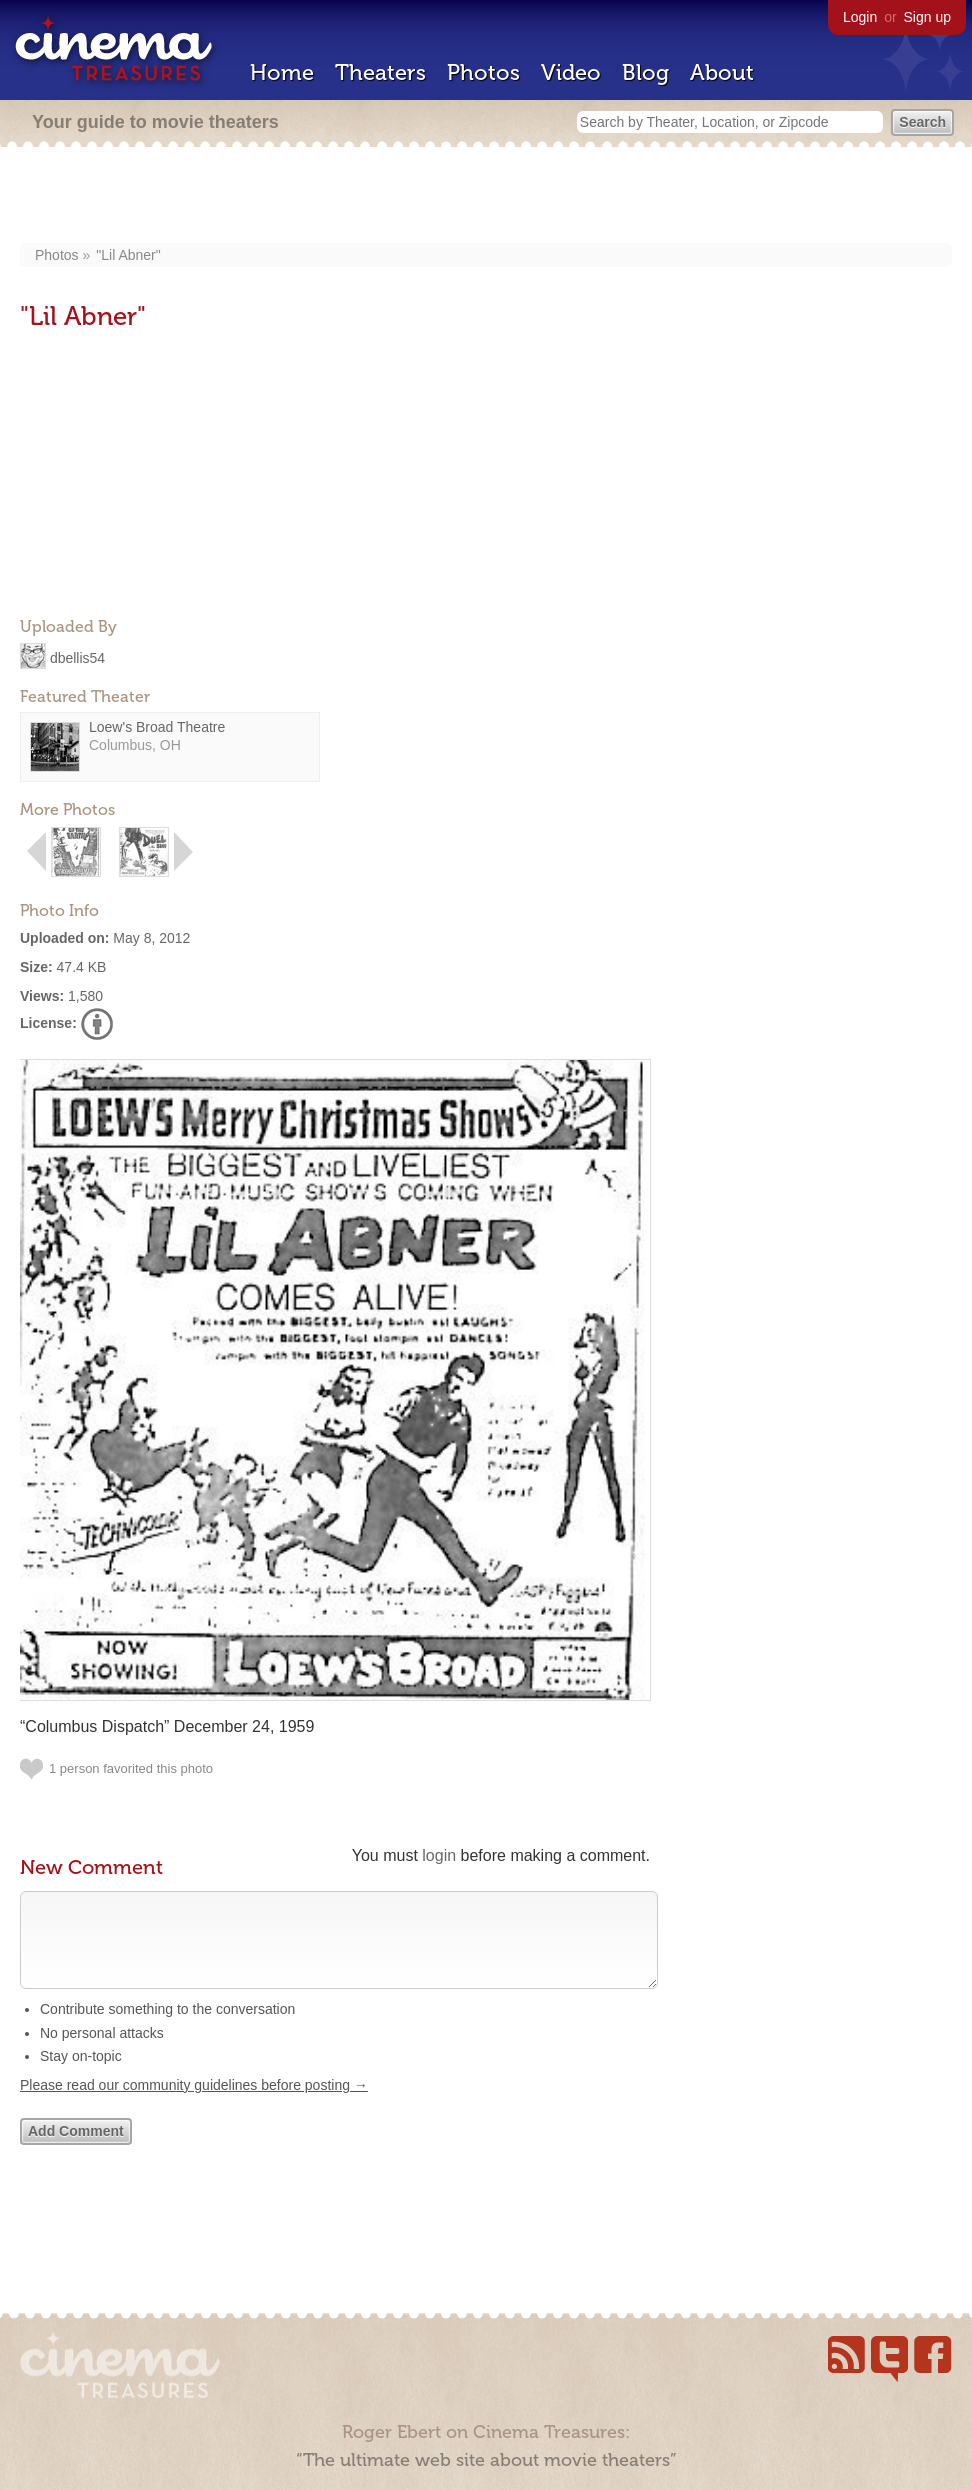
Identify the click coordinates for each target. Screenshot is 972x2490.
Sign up (927, 17)
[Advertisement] (486, 197)
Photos (483, 72)
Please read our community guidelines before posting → (194, 2105)
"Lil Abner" (128, 255)
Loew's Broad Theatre (157, 727)
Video (571, 72)
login (439, 1855)
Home (282, 72)
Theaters (380, 72)
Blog (645, 72)
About (722, 72)
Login (860, 17)
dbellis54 (77, 657)
